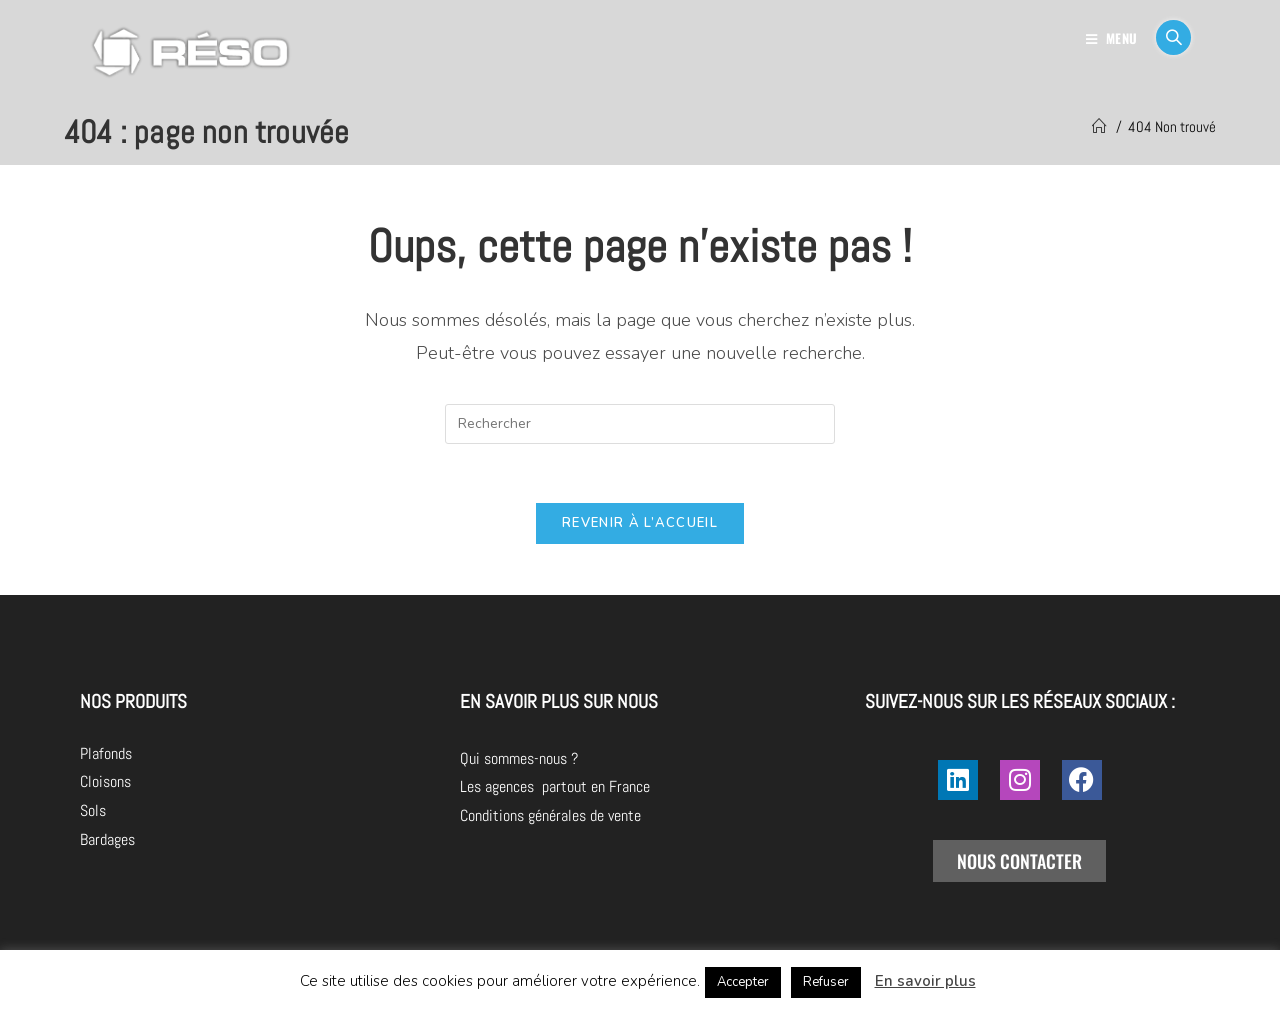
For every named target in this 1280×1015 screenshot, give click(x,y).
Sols (93, 812)
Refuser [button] (826, 982)
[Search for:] (1166, 38)
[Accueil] (1099, 126)
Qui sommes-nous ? (631, 759)
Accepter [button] (743, 982)
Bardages (107, 841)
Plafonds (106, 754)
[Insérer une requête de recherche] (640, 424)
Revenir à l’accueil (640, 525)
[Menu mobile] (1113, 38)
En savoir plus (925, 981)
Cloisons (105, 783)
